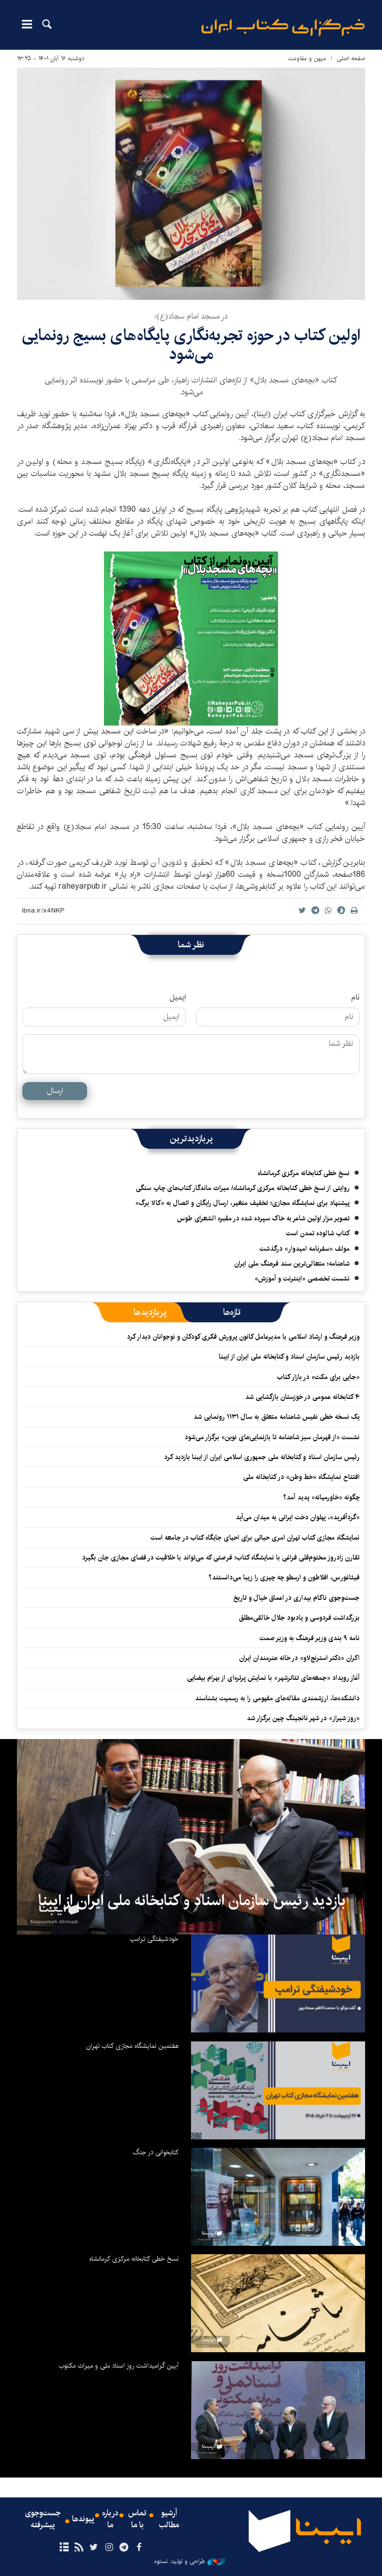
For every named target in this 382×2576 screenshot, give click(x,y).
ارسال (55, 1091)
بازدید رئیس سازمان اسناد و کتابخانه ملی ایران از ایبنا (289, 1356)
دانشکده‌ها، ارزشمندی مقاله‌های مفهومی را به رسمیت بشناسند (277, 1698)
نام (355, 998)
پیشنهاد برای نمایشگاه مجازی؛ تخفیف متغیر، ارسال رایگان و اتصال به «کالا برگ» (242, 1202)
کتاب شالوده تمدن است (318, 1233)
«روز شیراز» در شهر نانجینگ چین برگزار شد (303, 1718)
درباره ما (110, 2519)
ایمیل (178, 998)
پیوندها (83, 2519)
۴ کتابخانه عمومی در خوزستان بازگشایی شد (302, 1396)
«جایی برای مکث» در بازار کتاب (318, 1377)
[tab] (232, 1312)
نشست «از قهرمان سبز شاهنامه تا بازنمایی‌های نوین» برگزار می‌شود (272, 1437)
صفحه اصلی (351, 58)
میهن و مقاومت (307, 58)
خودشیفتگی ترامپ (154, 1938)
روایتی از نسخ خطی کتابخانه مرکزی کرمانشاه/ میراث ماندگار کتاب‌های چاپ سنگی (243, 1188)
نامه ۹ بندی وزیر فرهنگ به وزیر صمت (310, 1638)
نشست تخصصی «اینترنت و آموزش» (302, 1278)
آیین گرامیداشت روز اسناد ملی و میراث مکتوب (119, 2365)
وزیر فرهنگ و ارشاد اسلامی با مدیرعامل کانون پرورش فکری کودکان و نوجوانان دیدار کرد (243, 1336)
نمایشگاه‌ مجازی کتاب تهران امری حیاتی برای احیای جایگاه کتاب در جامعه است (255, 1537)
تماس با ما (137, 2519)
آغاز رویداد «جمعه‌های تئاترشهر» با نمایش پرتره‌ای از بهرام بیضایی (273, 1677)
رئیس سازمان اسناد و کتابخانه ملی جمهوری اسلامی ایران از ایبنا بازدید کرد (262, 1457)
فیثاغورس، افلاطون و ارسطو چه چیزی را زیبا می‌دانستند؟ (284, 1577)
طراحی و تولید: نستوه (189, 2561)
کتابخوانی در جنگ (156, 2152)
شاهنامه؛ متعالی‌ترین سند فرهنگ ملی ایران (292, 1263)
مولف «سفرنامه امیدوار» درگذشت (305, 1248)
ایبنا (283, 27)
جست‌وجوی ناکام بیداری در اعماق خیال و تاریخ (296, 1597)
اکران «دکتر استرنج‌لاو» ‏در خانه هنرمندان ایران (299, 1658)
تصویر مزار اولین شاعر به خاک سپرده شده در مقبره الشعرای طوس (263, 1218)
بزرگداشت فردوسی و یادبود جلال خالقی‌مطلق (299, 1617)
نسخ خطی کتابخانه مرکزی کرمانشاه (304, 1173)
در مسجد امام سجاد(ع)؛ (191, 316)
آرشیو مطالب (169, 2519)
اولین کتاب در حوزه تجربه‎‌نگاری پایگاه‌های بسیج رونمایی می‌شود (191, 345)
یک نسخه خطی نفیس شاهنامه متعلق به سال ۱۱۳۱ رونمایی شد (276, 1416)
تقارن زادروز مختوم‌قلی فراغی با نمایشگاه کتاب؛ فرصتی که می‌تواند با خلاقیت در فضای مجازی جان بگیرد (221, 1557)
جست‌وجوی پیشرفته (43, 2519)
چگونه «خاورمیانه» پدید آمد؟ (321, 1497)
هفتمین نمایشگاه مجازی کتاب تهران (132, 2045)
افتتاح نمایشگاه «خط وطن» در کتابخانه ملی (301, 1477)
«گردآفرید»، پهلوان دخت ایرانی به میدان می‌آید (298, 1517)
